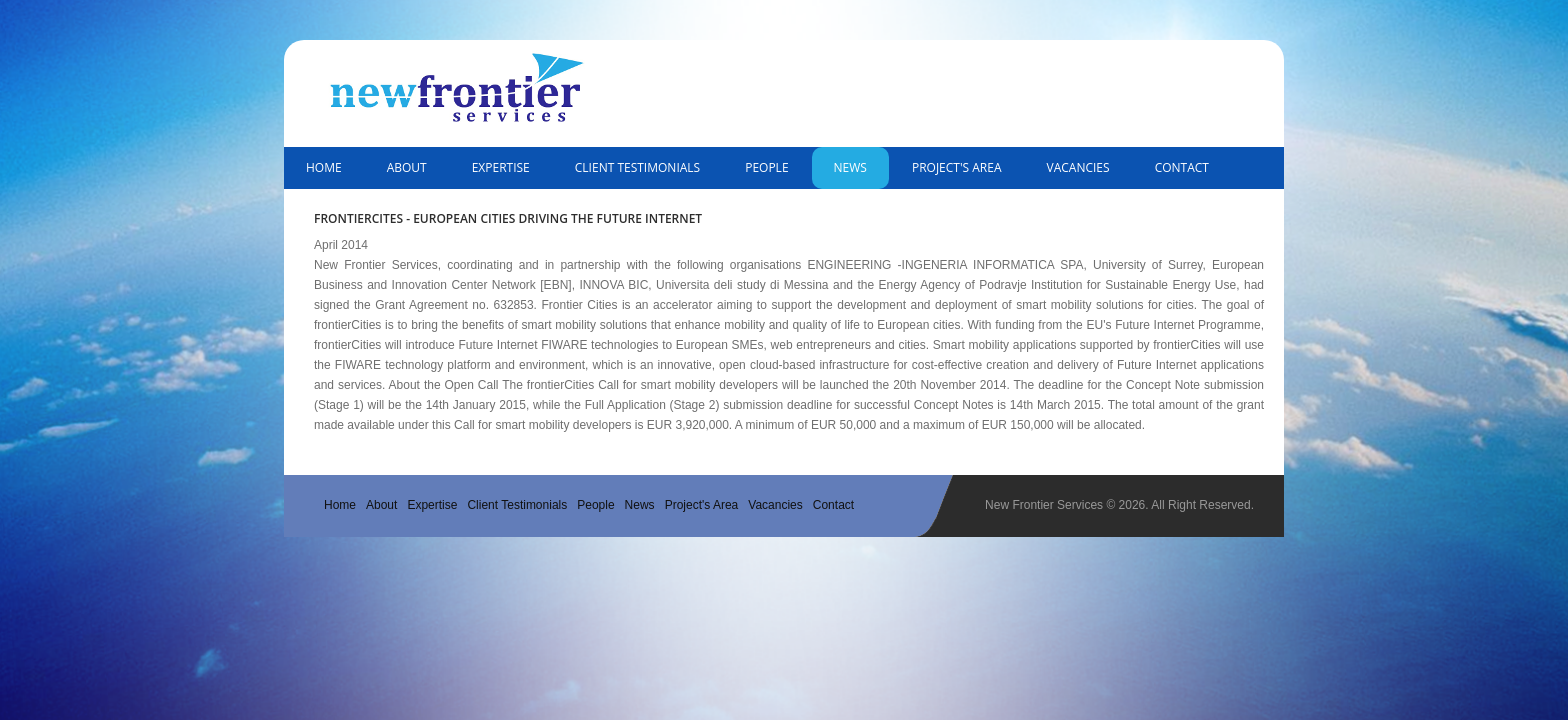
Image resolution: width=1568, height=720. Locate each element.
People (766, 167)
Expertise (501, 167)
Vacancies (1078, 167)
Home (324, 167)
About (407, 167)
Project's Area (957, 167)
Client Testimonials (637, 167)
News (850, 167)
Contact (1182, 167)
